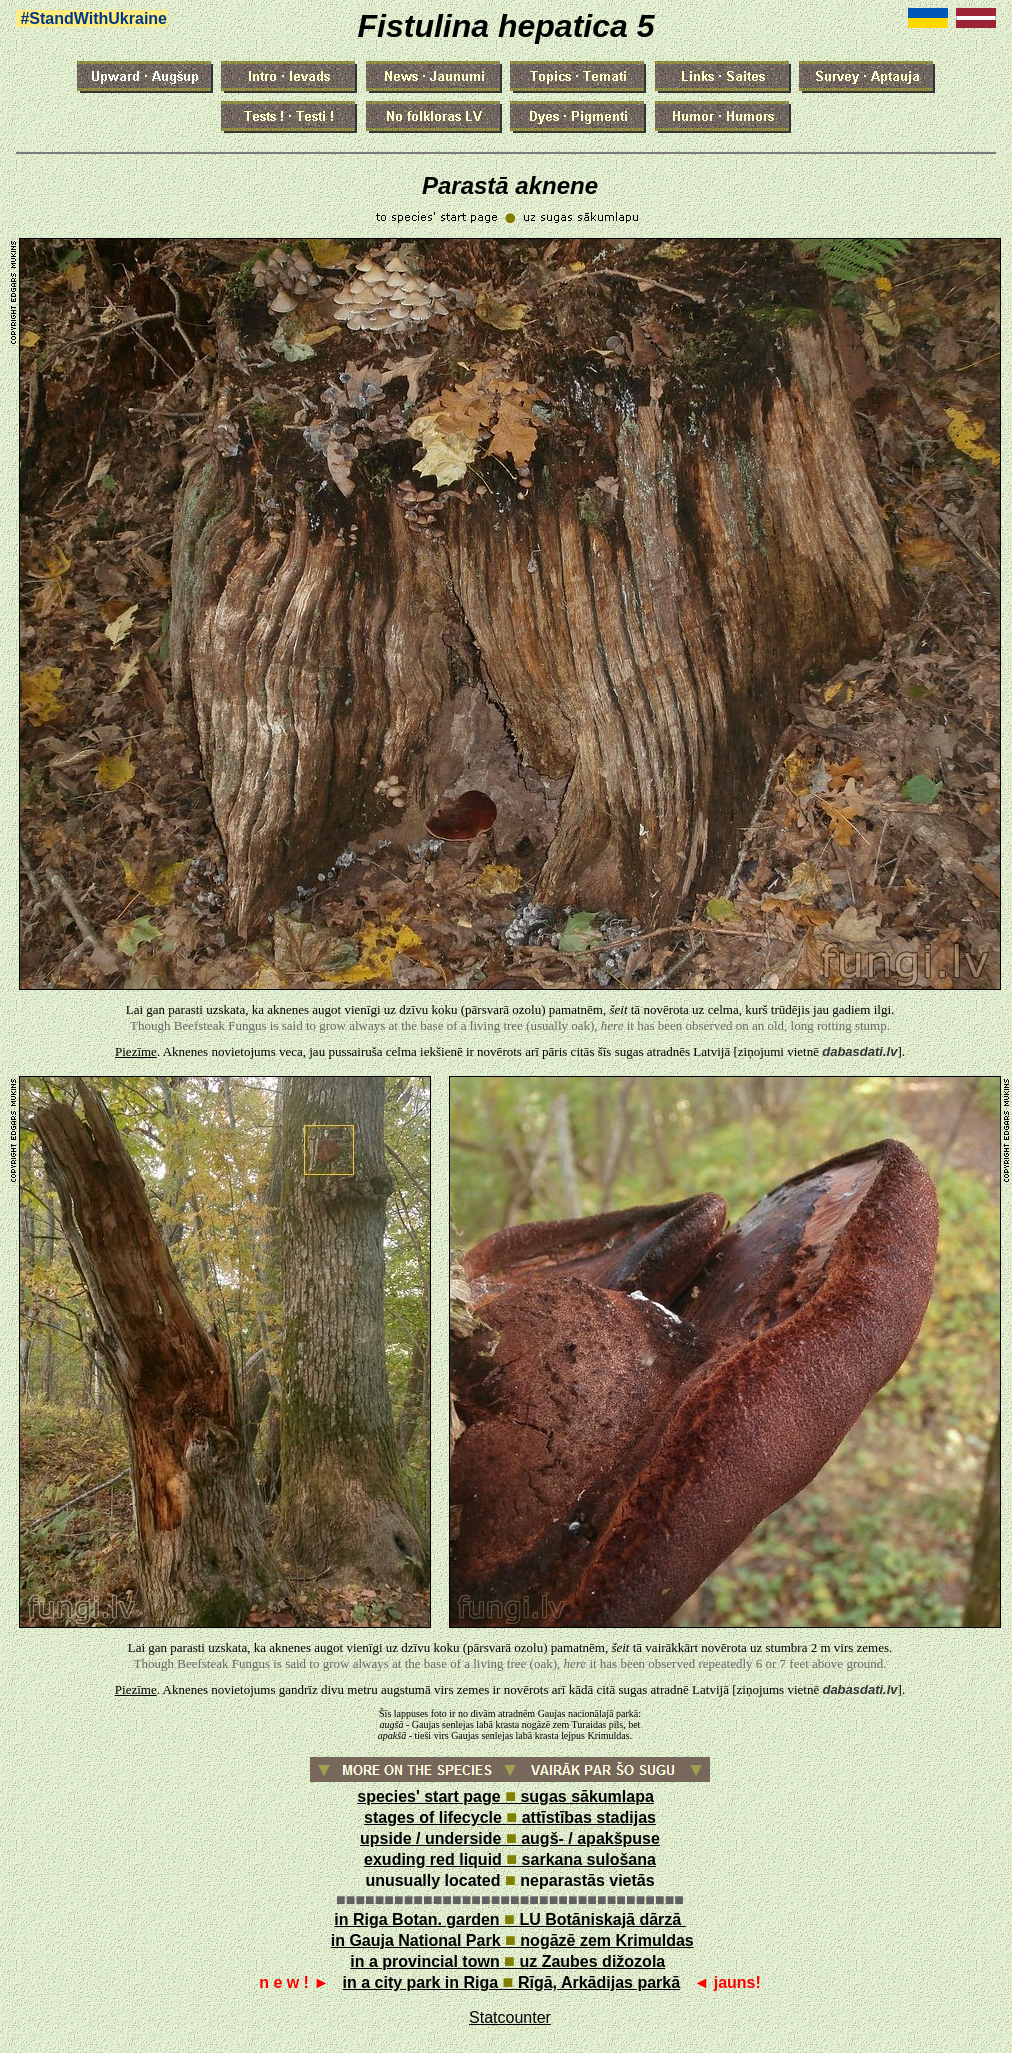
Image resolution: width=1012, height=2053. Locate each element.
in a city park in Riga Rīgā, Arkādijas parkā (512, 1982)
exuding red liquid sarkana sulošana (510, 1859)
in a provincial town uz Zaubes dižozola (507, 1961)
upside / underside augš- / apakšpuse (510, 1838)
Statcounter (510, 2017)
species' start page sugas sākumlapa (505, 1796)
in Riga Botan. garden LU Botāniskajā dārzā (509, 1919)
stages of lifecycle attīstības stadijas (510, 1817)
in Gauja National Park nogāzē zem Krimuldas (512, 1940)
